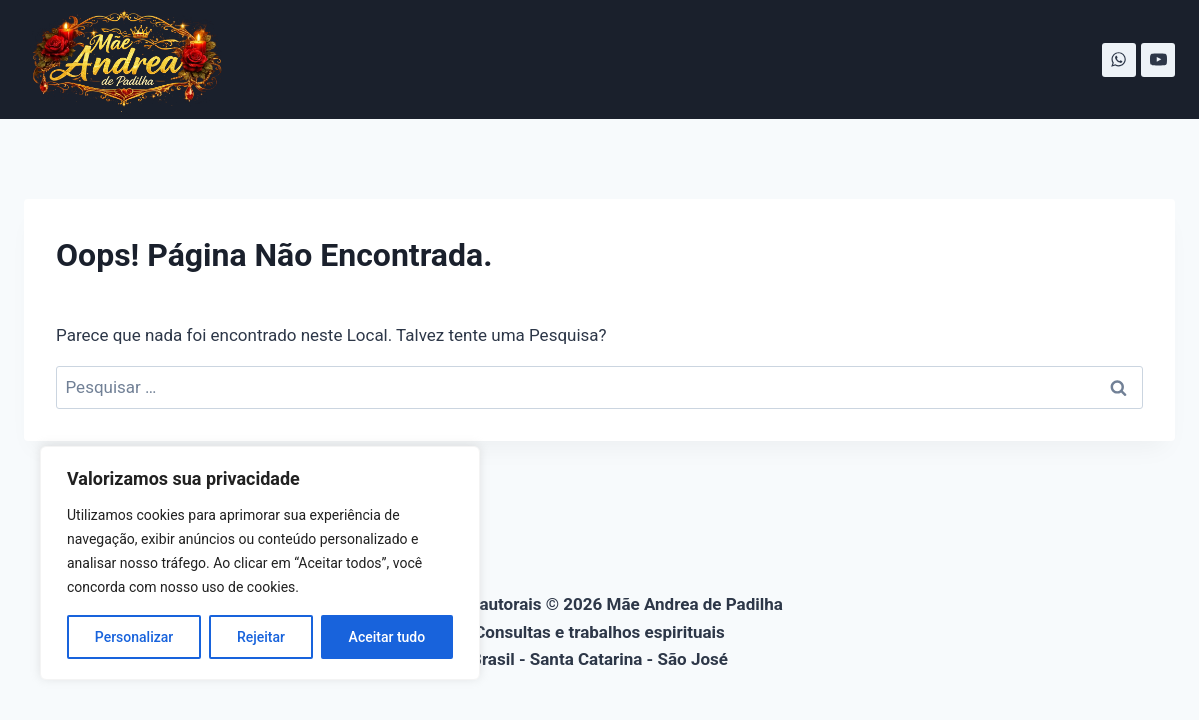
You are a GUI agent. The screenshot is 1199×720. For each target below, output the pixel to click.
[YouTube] (1158, 60)
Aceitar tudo (387, 637)
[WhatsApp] (1119, 60)
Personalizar (134, 637)
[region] (260, 563)
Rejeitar (261, 637)
